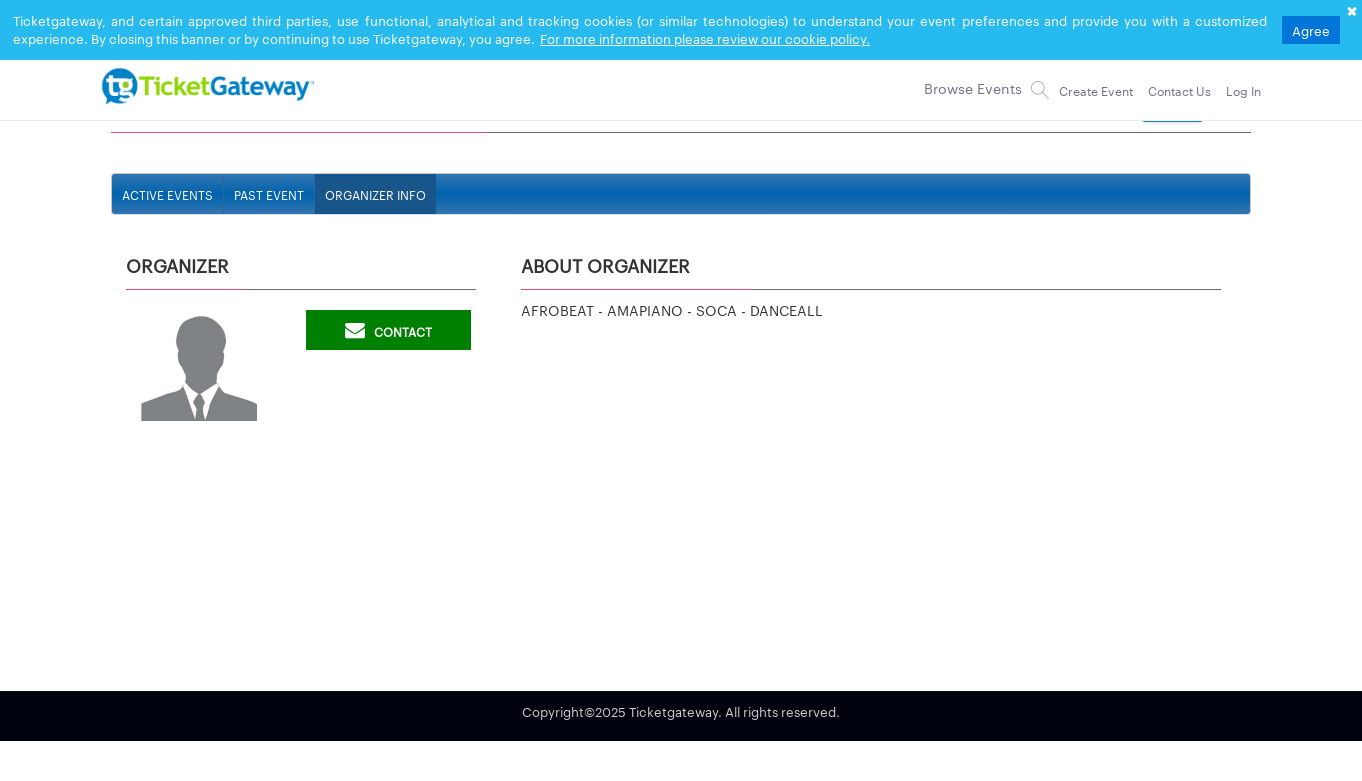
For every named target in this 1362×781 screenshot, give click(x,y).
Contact (388, 330)
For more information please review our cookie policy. (705, 38)
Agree (1311, 30)
